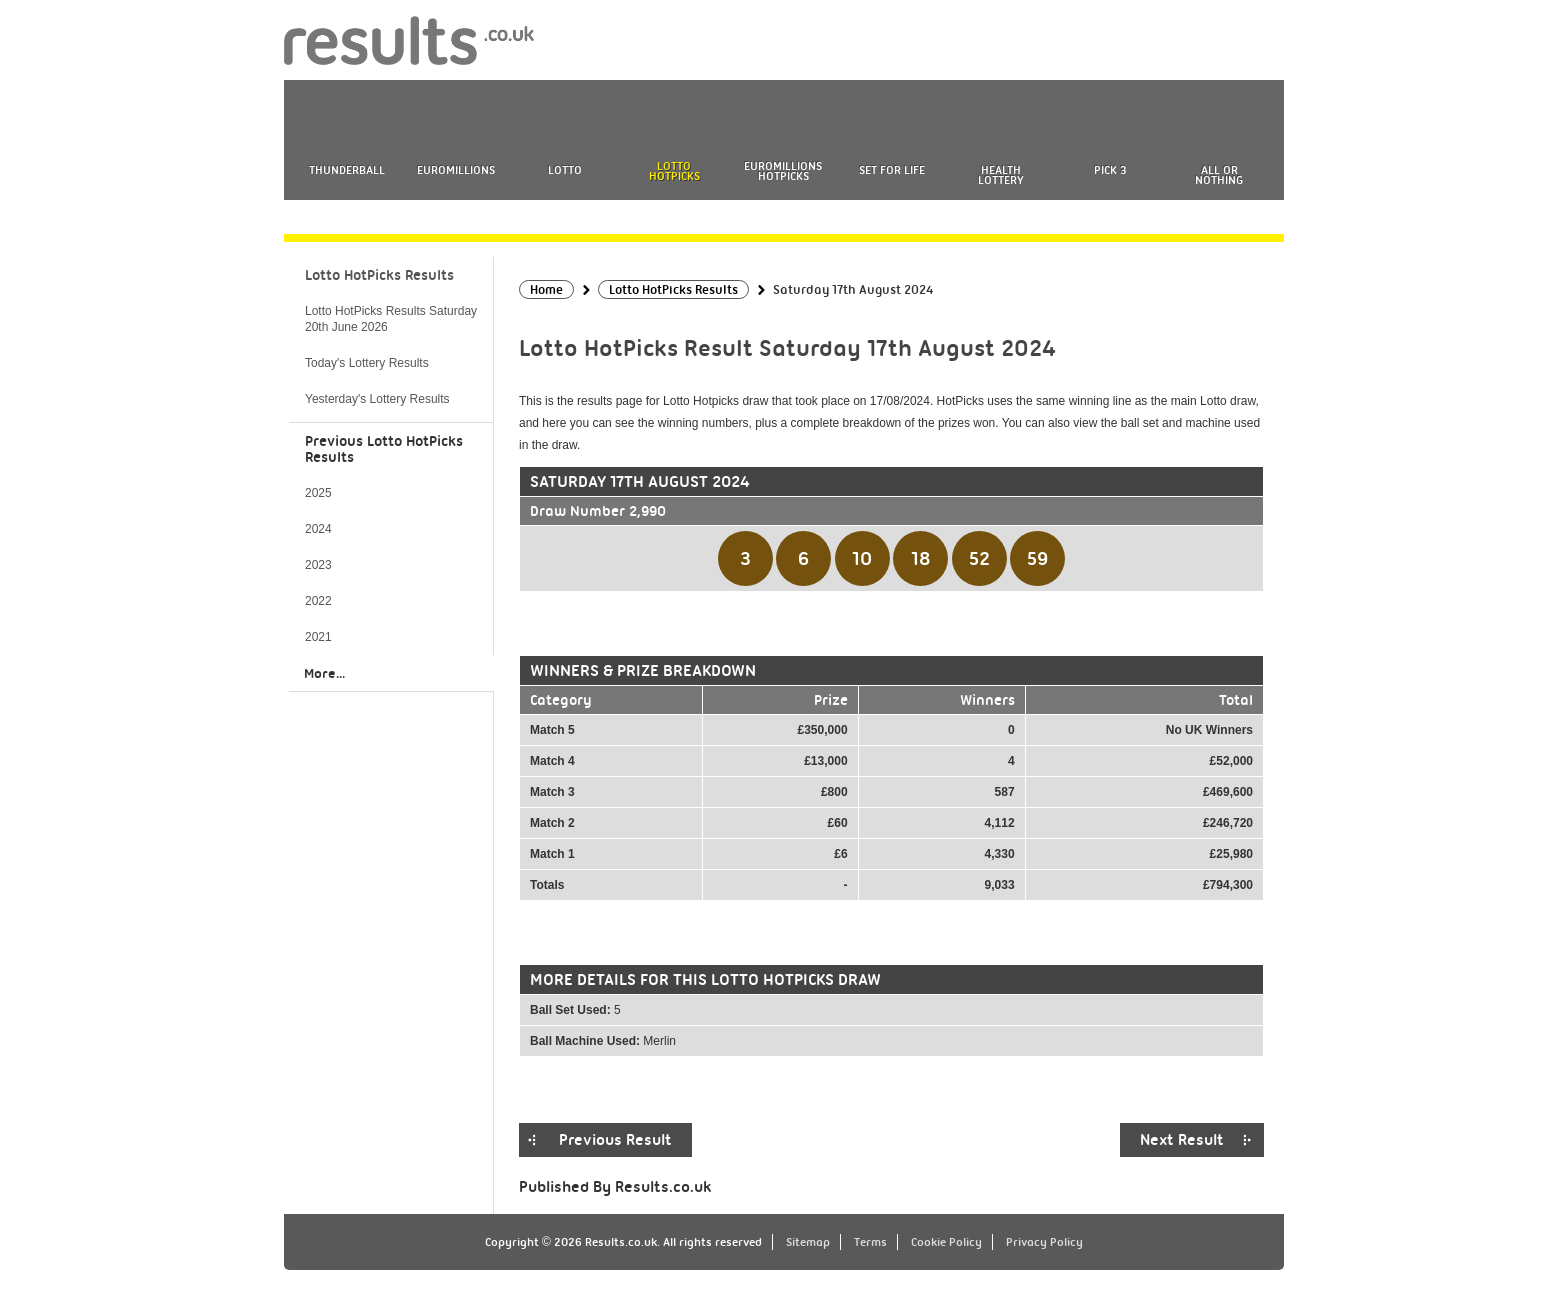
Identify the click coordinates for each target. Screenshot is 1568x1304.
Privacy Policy (1044, 1242)
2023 (318, 565)
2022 (318, 601)
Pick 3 (1110, 170)
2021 (318, 637)
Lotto (565, 170)
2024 (318, 529)
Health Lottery (1001, 175)
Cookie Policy (946, 1242)
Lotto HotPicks (674, 171)
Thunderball (347, 170)
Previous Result (615, 1140)
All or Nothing (1219, 175)
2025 (318, 493)
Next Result (1182, 1140)
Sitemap (808, 1242)
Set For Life (892, 170)
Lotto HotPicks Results (379, 275)
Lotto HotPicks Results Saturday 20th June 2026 (391, 319)
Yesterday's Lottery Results (377, 399)
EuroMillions (456, 170)
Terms (870, 1242)
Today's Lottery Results (367, 363)
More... (324, 673)
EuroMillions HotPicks (783, 171)
